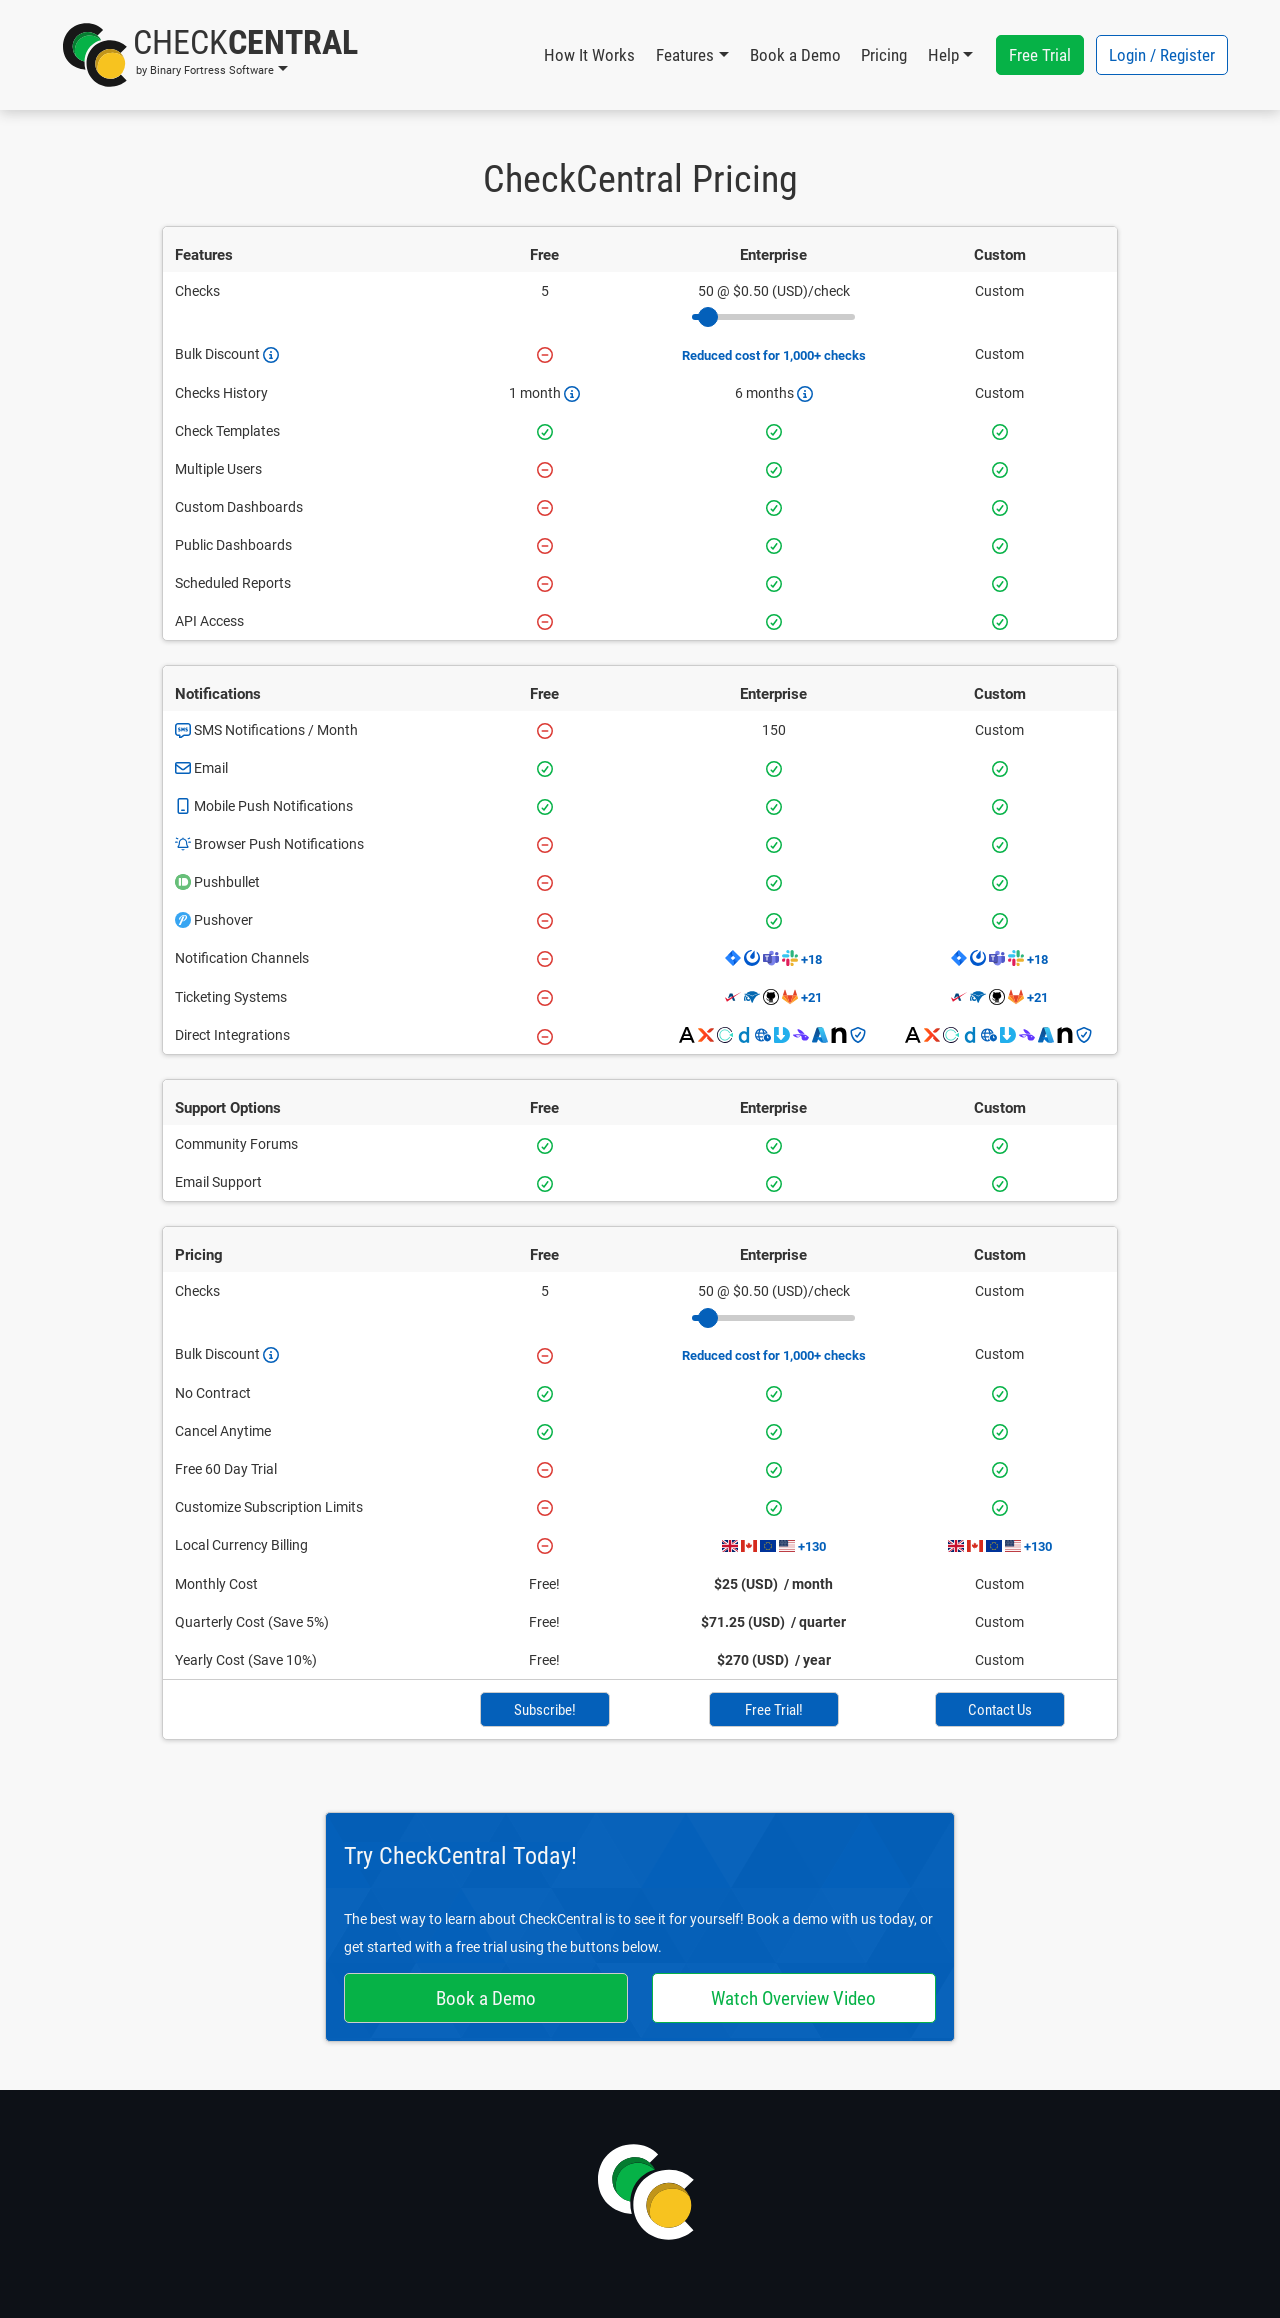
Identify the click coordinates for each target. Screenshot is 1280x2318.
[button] (210, 55)
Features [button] (685, 55)
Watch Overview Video (793, 1998)
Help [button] (943, 55)
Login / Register (1162, 55)
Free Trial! (774, 1710)
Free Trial (1040, 55)
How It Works (589, 55)
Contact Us (1000, 1710)
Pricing (884, 55)
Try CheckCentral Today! (460, 1856)
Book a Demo (795, 55)
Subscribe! (545, 1710)
